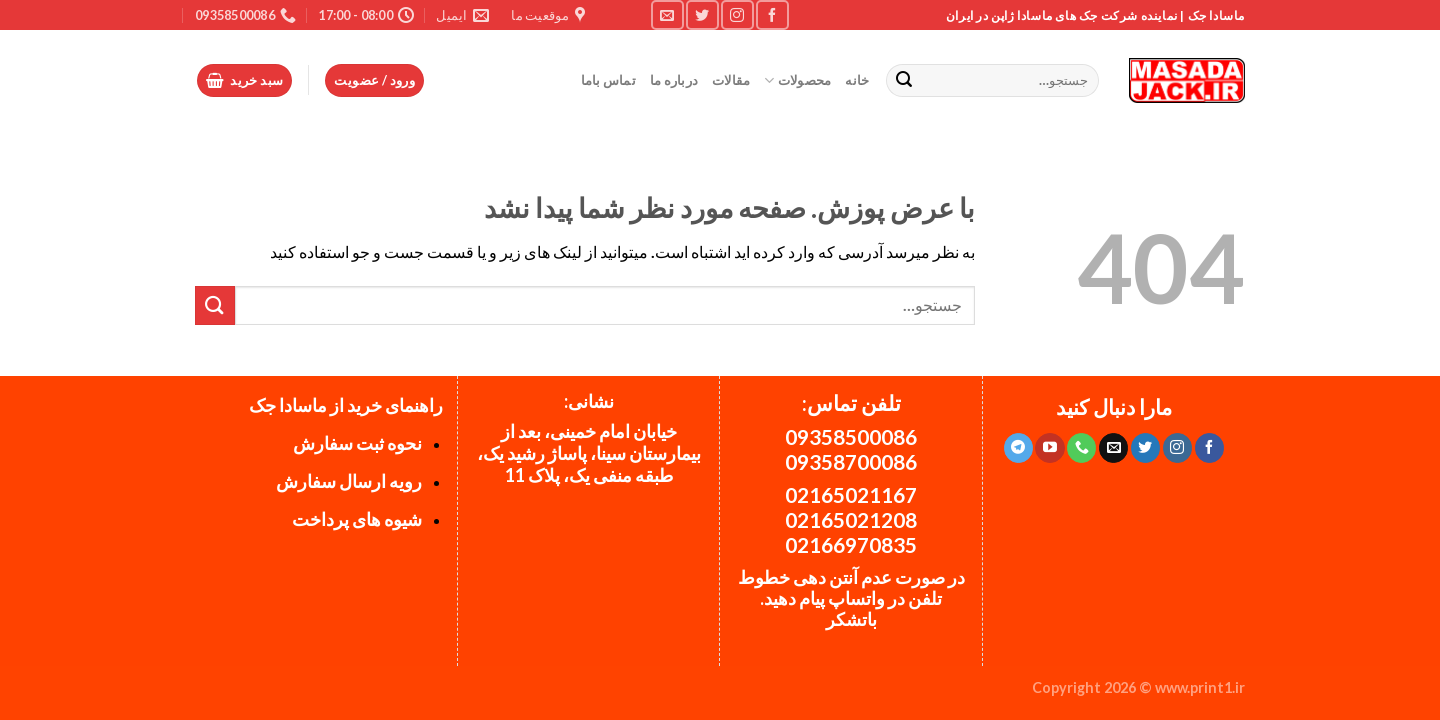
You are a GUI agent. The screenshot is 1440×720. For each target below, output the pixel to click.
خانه (857, 80)
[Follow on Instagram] (737, 14)
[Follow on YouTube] (1049, 448)
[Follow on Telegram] (1018, 448)
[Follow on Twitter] (702, 14)
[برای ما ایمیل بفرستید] (667, 14)
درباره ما (674, 80)
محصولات (797, 80)
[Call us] (1081, 448)
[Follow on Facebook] (772, 14)
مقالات (731, 80)
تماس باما (608, 80)
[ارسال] (905, 81)
